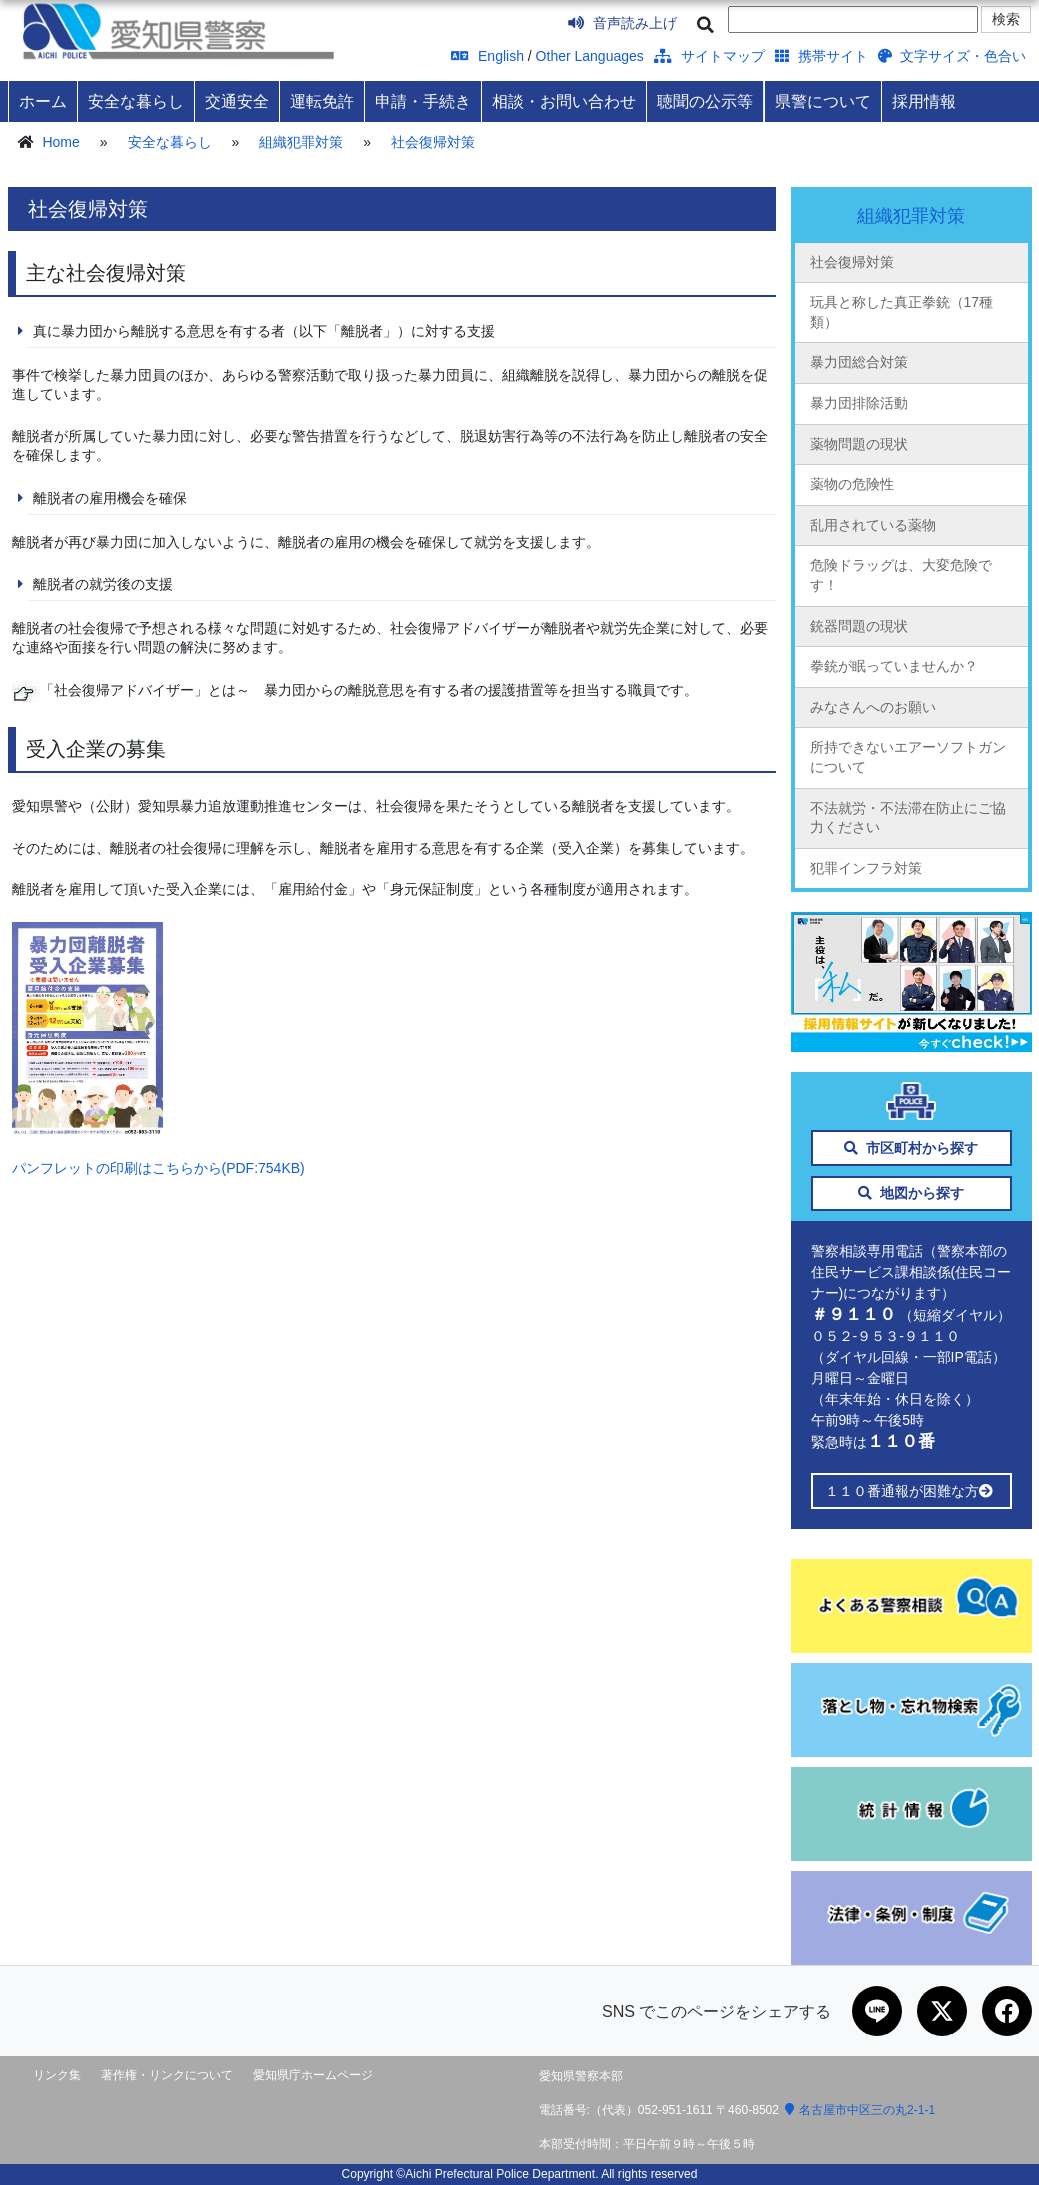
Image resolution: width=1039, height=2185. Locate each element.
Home (60, 142)
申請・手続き (423, 101)
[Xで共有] (942, 2011)
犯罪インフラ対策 (866, 868)
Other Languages (590, 56)
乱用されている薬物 (873, 525)
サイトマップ (709, 56)
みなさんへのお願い (873, 707)
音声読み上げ (622, 23)
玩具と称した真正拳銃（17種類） (902, 312)
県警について (823, 101)
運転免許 (322, 101)
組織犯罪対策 (301, 142)
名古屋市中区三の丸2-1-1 (860, 2110)
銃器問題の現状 (859, 626)
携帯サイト (821, 56)
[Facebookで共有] (1007, 2011)
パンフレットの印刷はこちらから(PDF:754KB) (158, 1168)
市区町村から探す (911, 1148)
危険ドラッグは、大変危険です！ (901, 575)
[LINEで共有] (877, 2011)
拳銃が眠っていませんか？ (894, 666)
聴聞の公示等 (705, 101)
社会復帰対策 (433, 142)
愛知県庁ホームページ (313, 2075)
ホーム (43, 101)
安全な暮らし (136, 101)
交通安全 (237, 101)
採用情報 (924, 101)
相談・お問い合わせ (564, 101)
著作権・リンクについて (167, 2075)
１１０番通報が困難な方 (911, 1491)
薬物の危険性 (852, 484)
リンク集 (57, 2075)
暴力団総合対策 (859, 362)
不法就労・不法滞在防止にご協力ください (908, 818)
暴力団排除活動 (859, 403)
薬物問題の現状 (859, 444)
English (487, 56)
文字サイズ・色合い (952, 56)
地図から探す (911, 1193)
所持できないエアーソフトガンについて (908, 757)
